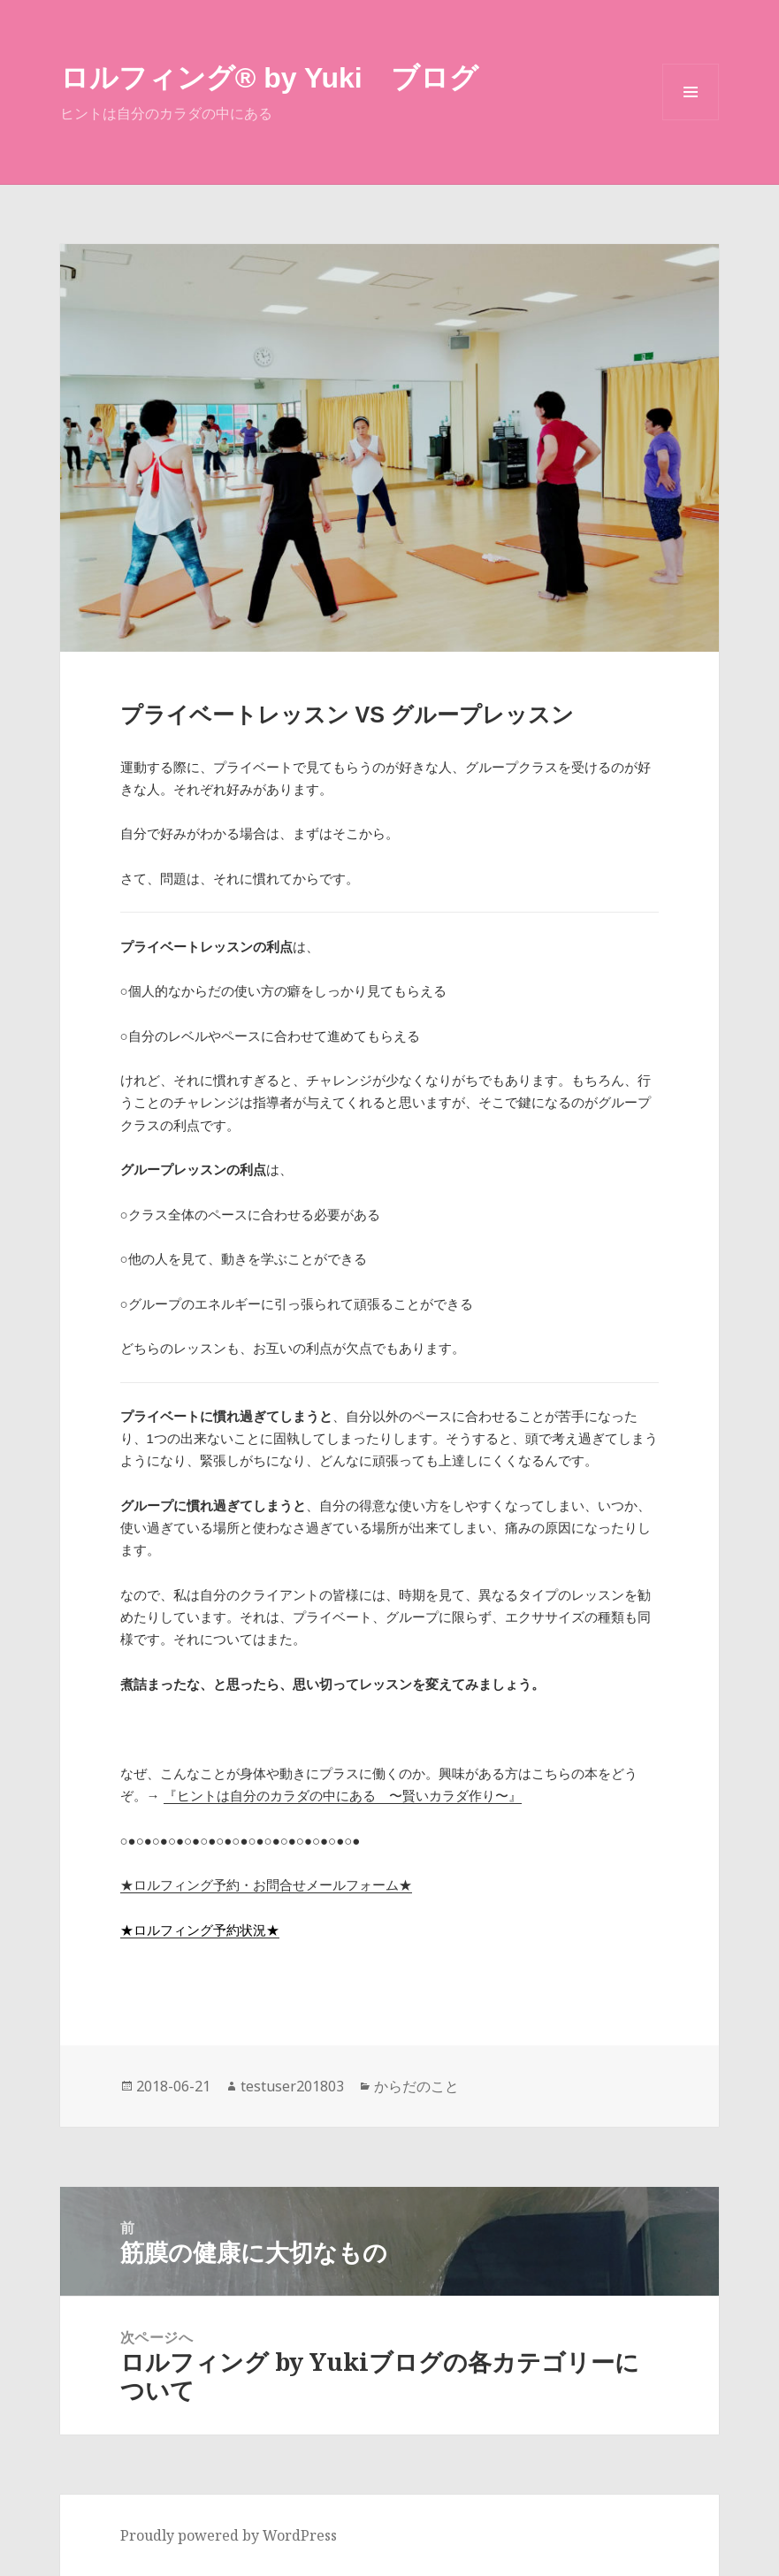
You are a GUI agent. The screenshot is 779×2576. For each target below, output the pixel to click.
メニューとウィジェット (690, 119)
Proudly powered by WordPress (228, 2535)
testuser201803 (292, 2086)
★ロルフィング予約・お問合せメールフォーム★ (266, 1884)
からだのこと (416, 2086)
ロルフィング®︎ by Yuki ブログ (269, 78)
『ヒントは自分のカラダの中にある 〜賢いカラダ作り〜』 (343, 1795)
